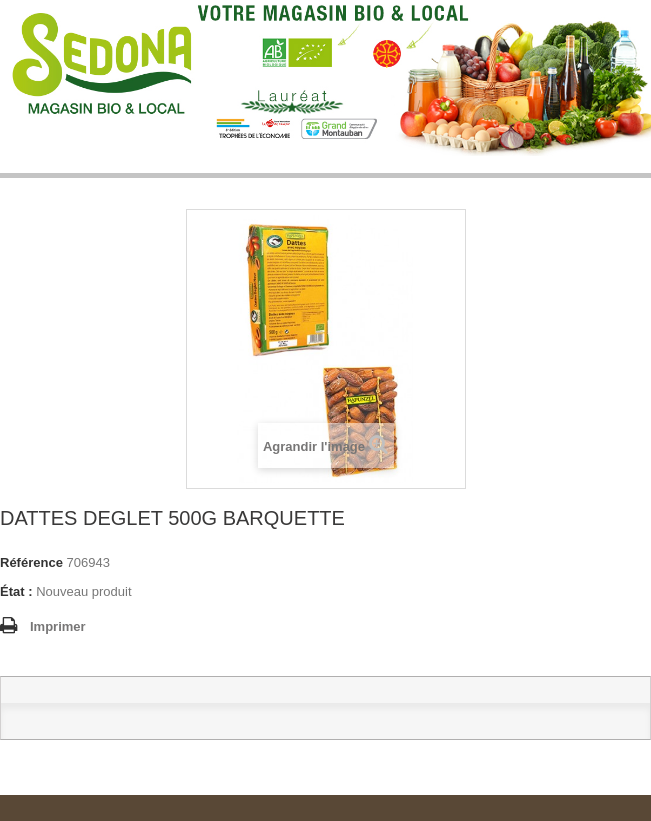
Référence (31, 562)
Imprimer (58, 626)
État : (16, 591)
